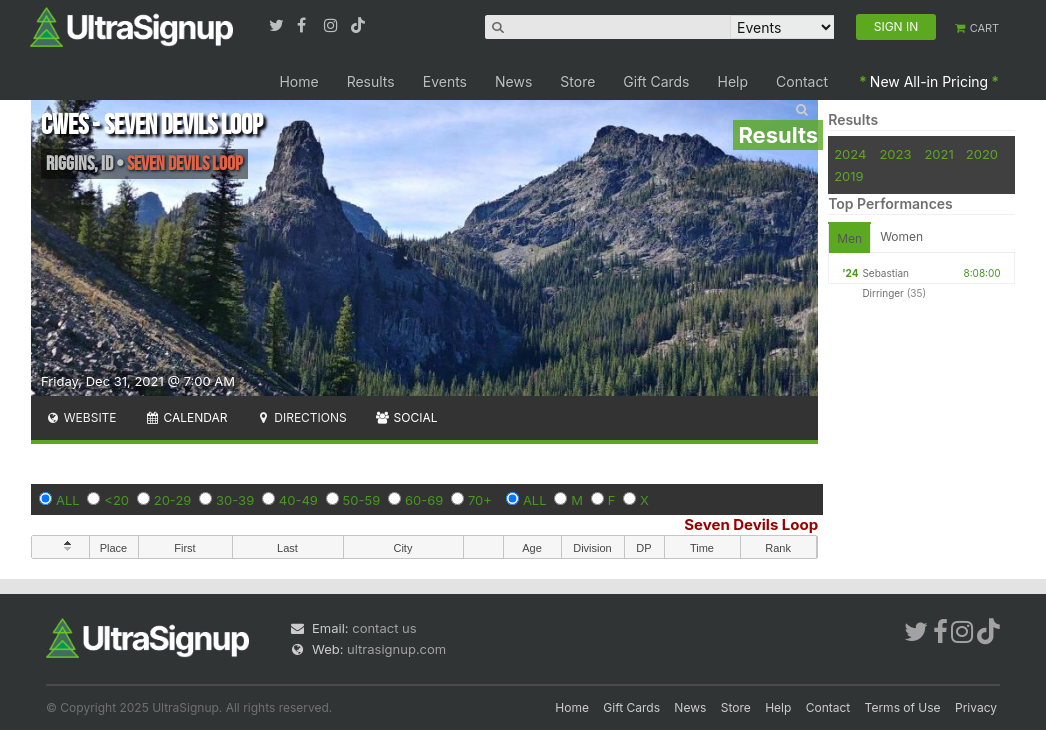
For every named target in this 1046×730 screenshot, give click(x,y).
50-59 (362, 500)
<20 (116, 500)
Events (445, 81)
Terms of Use (903, 707)
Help (733, 81)
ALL (68, 500)
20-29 (173, 500)
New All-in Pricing (929, 81)
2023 (895, 154)
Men (849, 238)
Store (577, 81)
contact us (384, 628)
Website (81, 417)
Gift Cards (656, 81)
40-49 (298, 500)
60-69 (424, 500)
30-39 (235, 500)
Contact (802, 81)
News (513, 81)
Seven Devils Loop (751, 524)
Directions (300, 417)
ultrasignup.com (396, 649)
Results (371, 81)
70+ (480, 500)
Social (406, 417)
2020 (982, 154)
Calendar (186, 417)
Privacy (976, 707)
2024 (850, 154)
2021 (938, 154)
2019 (848, 176)
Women (901, 236)
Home (298, 81)
